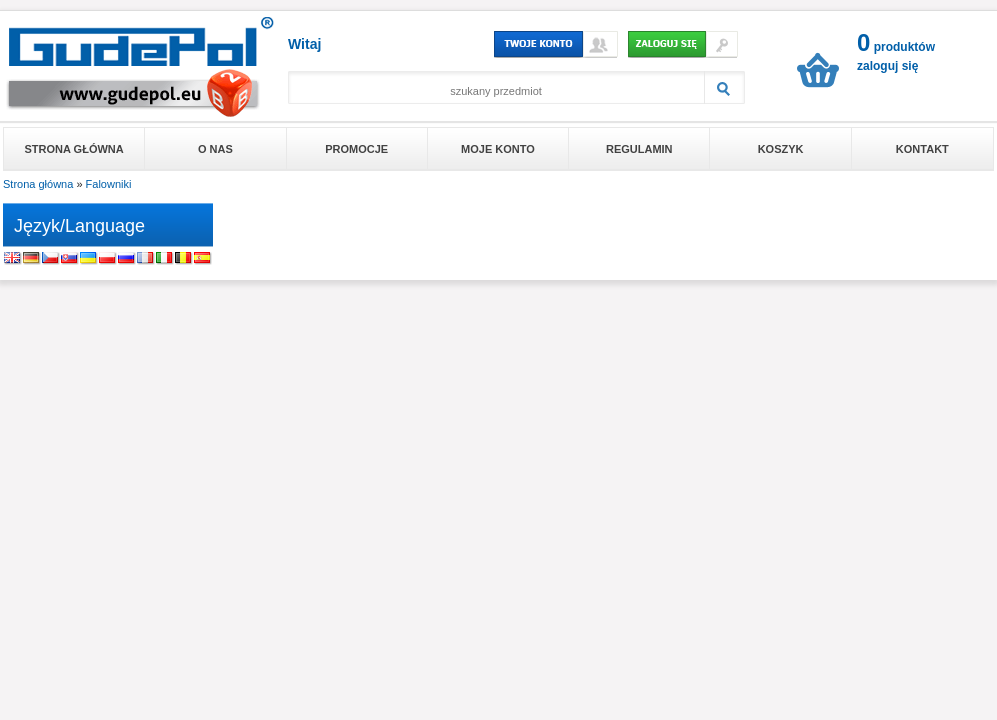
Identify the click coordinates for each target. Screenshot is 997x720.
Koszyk (781, 149)
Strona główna (74, 149)
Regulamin (639, 149)
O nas (215, 149)
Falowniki (109, 184)
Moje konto (498, 149)
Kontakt (922, 149)
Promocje (356, 149)
